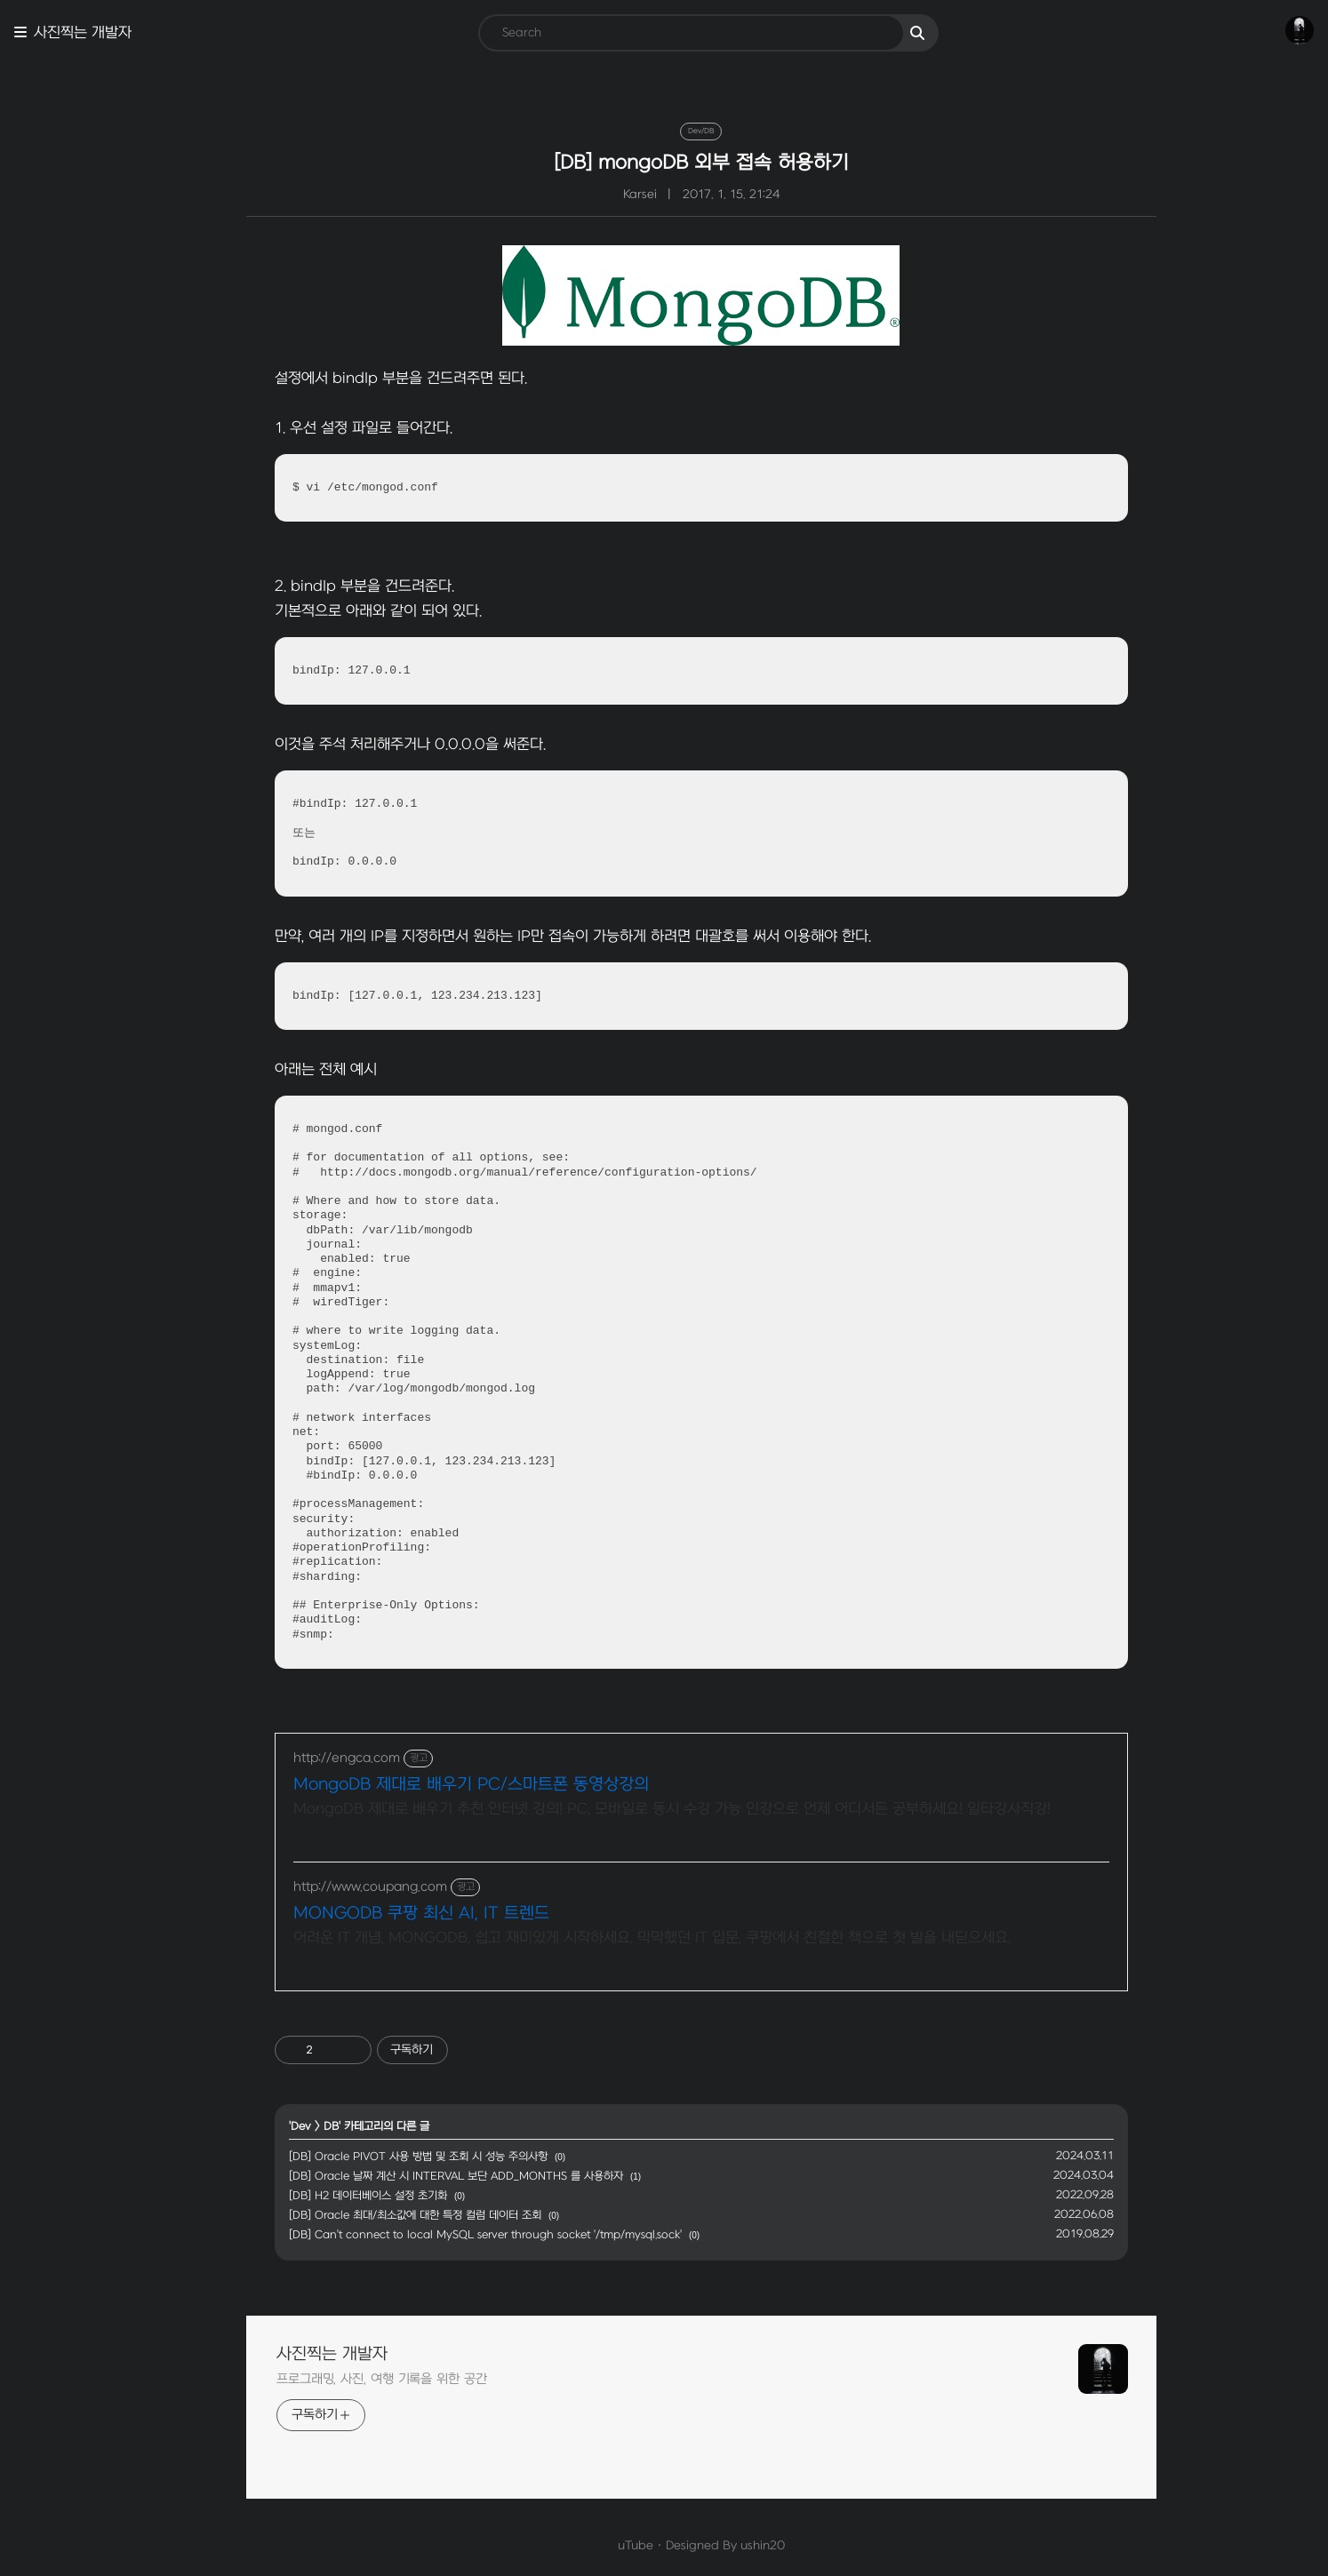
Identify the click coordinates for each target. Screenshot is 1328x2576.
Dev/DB (664, 131)
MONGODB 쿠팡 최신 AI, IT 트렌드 (384, 1913)
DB (293, 2126)
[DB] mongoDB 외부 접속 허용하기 (664, 162)
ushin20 (725, 2545)
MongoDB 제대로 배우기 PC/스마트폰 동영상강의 (434, 1784)
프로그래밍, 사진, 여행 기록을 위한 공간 (344, 2379)
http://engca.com (309, 1758)
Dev (263, 2126)
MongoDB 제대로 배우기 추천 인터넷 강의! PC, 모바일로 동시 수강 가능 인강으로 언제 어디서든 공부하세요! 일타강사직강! (634, 1809)
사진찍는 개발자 (83, 33)
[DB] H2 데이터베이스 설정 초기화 (331, 2195)
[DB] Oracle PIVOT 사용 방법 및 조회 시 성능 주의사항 (381, 2156)
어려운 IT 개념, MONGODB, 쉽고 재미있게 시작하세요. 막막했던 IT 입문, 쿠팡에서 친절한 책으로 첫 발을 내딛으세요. (614, 1938)
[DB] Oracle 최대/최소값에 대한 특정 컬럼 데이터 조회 (378, 2215)
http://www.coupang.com (333, 1886)
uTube (598, 2545)
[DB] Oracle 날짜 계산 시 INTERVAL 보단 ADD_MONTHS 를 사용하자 (419, 2176)
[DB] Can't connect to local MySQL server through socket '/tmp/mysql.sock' (448, 2235)
